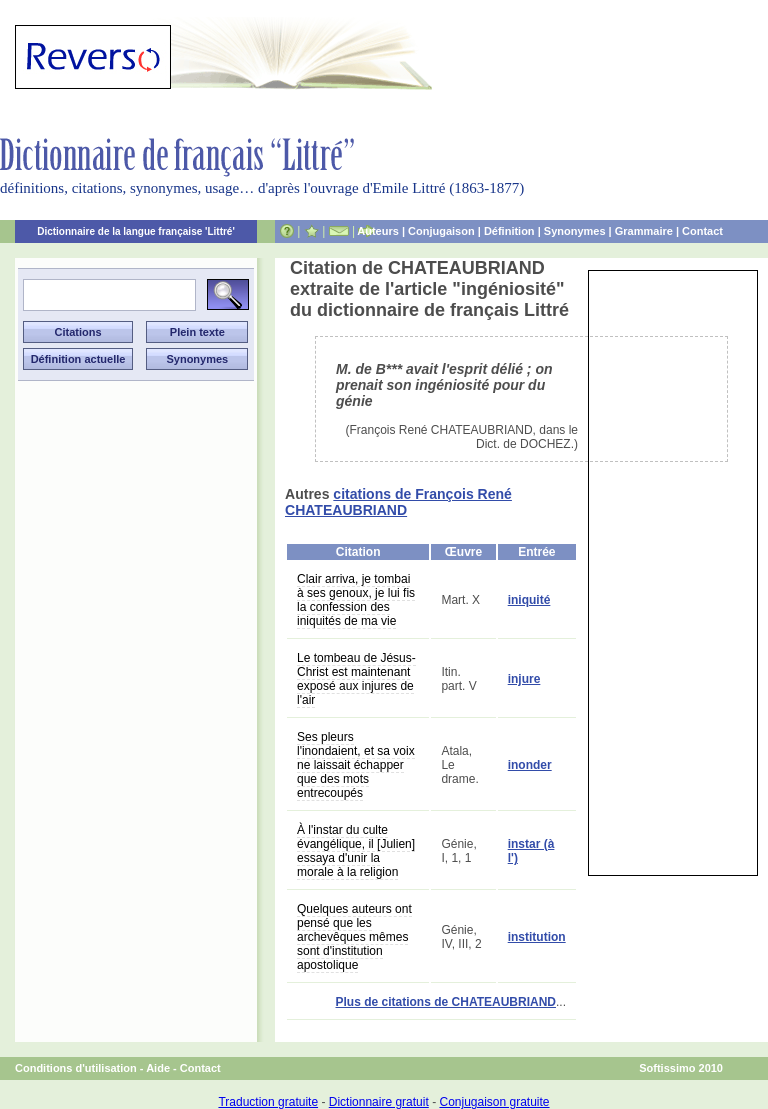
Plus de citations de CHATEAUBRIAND (446, 1002)
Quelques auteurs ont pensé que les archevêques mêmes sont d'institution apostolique (354, 937)
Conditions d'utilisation (76, 1068)
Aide (158, 1068)
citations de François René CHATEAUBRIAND (398, 502)
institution (537, 937)
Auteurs (378, 231)
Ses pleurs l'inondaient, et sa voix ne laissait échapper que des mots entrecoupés (356, 765)
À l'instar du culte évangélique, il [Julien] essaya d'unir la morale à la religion (356, 851)
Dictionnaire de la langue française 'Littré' (136, 231)
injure (524, 679)
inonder (530, 765)
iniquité (529, 600)
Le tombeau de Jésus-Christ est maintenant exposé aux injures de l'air (356, 679)
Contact (702, 231)
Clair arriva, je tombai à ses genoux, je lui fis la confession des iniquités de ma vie (356, 600)
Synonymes (575, 231)
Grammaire (644, 231)
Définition (509, 231)
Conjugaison (441, 231)
